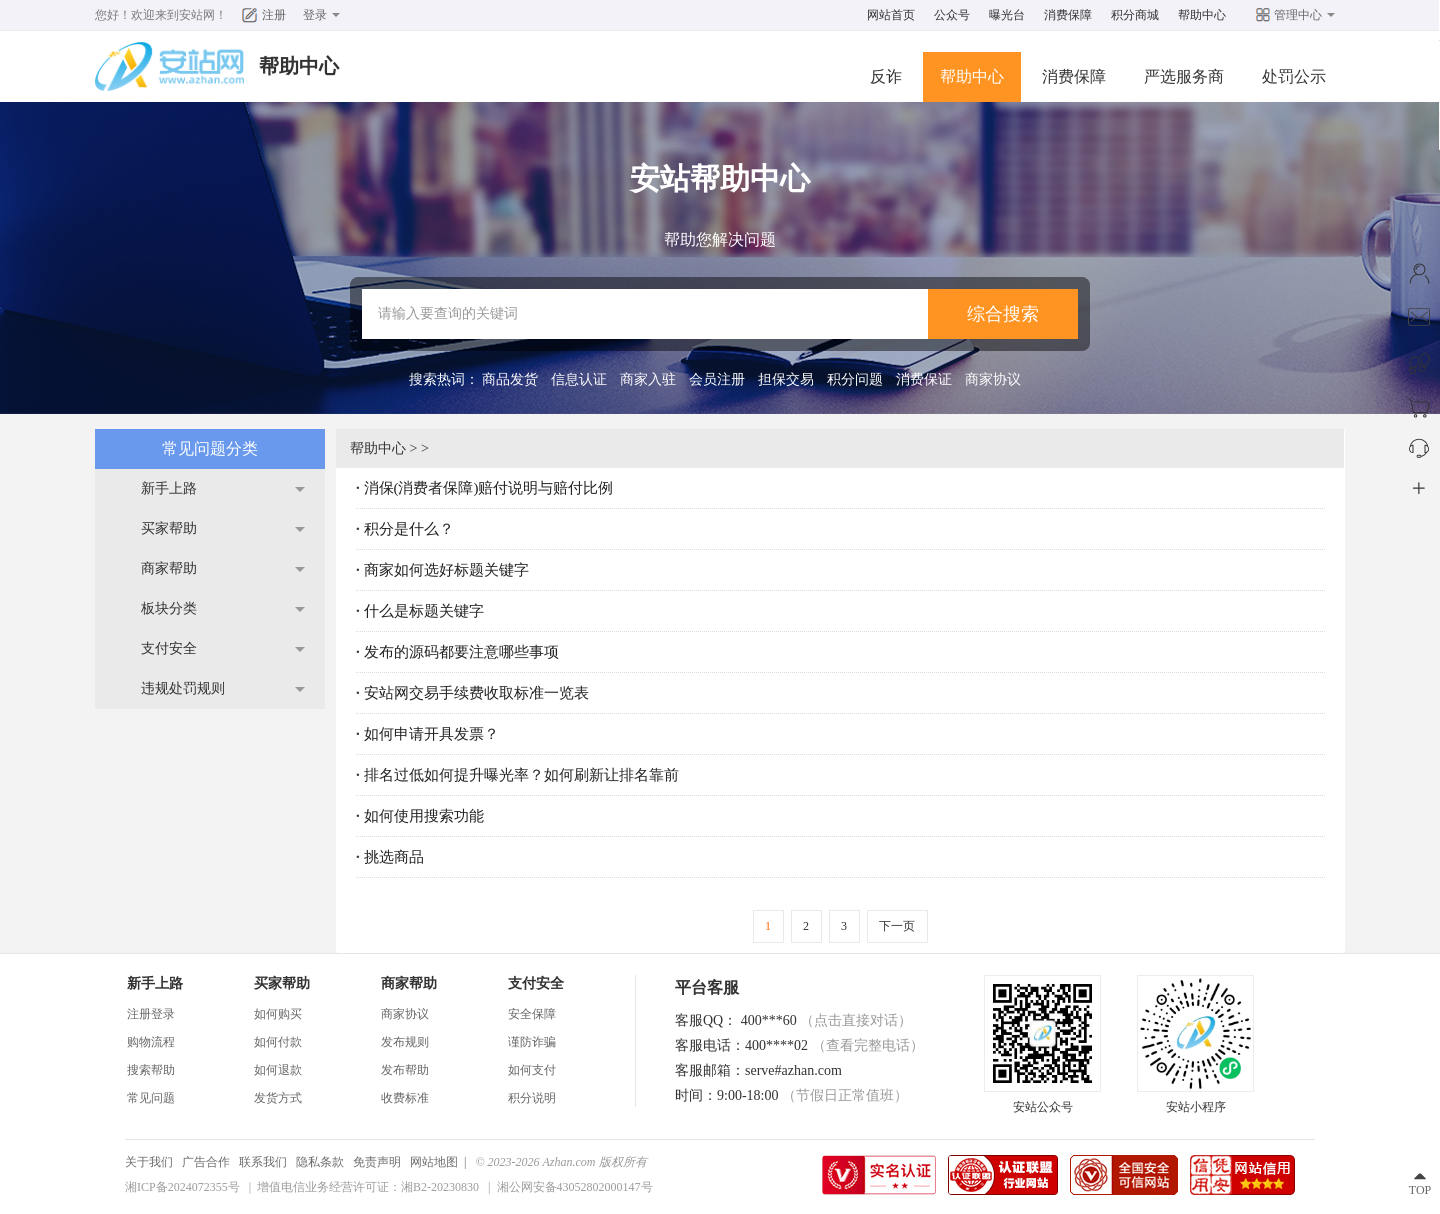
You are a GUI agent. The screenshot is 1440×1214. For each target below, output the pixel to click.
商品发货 (510, 379)
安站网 (197, 15)
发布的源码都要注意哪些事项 (461, 652)
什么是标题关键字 (424, 611)
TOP (1420, 1190)
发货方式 (278, 1098)
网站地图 (434, 1162)
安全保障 (532, 1014)
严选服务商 (1184, 76)
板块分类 (169, 608)
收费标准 (405, 1098)
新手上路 (169, 488)
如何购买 (278, 1014)
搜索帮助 (151, 1070)
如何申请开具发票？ (431, 734)
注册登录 (151, 1014)
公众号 (952, 15)
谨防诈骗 (532, 1042)
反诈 (886, 76)
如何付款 (278, 1042)
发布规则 (405, 1042)
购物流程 (151, 1042)
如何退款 (278, 1070)
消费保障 (1068, 15)
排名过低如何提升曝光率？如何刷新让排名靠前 (521, 775)
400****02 (834, 1045)
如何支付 (532, 1070)
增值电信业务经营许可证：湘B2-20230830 (368, 1187)
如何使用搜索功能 (424, 816)
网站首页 (891, 15)
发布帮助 (405, 1070)
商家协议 (993, 379)
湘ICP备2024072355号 (182, 1187)
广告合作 (206, 1162)
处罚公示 (1294, 76)
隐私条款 (320, 1162)
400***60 (827, 1020)
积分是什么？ (409, 529)
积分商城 (1135, 15)
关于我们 (149, 1162)
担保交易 (786, 379)
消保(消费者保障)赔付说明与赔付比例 (489, 488)
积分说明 (532, 1098)
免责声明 (377, 1162)
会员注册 (717, 379)
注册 (274, 15)
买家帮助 (169, 528)
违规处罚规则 (183, 688)
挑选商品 (394, 857)
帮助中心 (1202, 15)
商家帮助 (169, 568)
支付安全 (169, 648)
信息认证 (579, 379)
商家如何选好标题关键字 (446, 570)
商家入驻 (648, 379)
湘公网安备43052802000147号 (575, 1187)
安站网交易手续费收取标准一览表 (476, 693)
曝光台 (1007, 15)
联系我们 (263, 1162)
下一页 (897, 926)
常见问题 (151, 1098)
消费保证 (924, 379)
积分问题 (855, 379)
